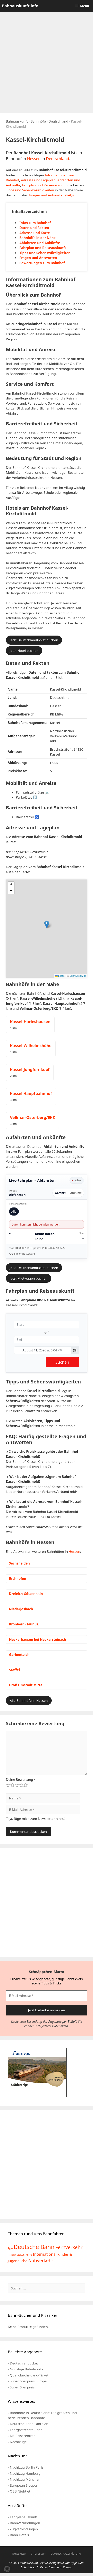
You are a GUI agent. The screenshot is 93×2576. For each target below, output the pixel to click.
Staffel (14, 1670)
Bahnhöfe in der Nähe (37, 237)
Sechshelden (19, 1563)
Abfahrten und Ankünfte (39, 243)
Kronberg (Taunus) (24, 1624)
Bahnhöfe (38, 121)
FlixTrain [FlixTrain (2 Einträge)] (12, 2255)
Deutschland (58, 121)
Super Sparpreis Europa (28, 2381)
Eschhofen (17, 1578)
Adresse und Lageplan (38, 180)
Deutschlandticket (24, 2363)
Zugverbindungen (24, 2529)
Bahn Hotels (19, 2535)
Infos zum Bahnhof (35, 223)
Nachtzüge (18, 2442)
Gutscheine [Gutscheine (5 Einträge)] (24, 2254)
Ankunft (75, 1193)
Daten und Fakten (34, 227)
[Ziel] (46, 1339)
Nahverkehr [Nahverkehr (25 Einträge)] (40, 2260)
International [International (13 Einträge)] (45, 2254)
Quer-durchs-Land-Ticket (29, 2375)
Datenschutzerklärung (65, 2553)
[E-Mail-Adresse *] (46, 1995)
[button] (46, 925)
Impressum (38, 2553)
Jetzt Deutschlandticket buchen (34, 640)
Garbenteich (19, 1654)
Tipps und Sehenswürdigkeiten (30, 190)
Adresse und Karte (34, 233)
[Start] (46, 1324)
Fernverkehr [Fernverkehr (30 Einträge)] (69, 2247)
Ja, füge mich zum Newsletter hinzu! (35, 1818)
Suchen (62, 1362)
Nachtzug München (25, 2479)
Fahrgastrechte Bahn (26, 2430)
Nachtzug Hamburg (25, 2473)
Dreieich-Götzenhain (26, 1593)
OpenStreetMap (78, 976)
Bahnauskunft (17, 121)
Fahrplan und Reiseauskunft (44, 185)
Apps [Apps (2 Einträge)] (10, 2248)
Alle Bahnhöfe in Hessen (29, 1700)
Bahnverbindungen (25, 2523)
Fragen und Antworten (38, 258)
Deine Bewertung (21, 1779)
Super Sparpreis (22, 2387)
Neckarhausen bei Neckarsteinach (37, 1639)
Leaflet (60, 976)
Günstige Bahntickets (26, 2369)
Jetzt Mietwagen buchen (28, 1278)
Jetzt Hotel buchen (24, 650)
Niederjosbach (21, 1609)
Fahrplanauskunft (23, 2517)
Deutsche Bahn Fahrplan (29, 2423)
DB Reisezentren (22, 2435)
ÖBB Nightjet (20, 2491)
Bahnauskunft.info (20, 5)
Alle (13, 1211)
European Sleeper (23, 2485)
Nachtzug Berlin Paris (26, 2467)
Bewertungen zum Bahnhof (42, 263)
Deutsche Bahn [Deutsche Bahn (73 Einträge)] (34, 2247)
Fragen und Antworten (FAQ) (51, 195)
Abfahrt (60, 1193)
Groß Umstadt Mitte (25, 1685)
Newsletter (19, 2553)
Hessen (34, 158)
